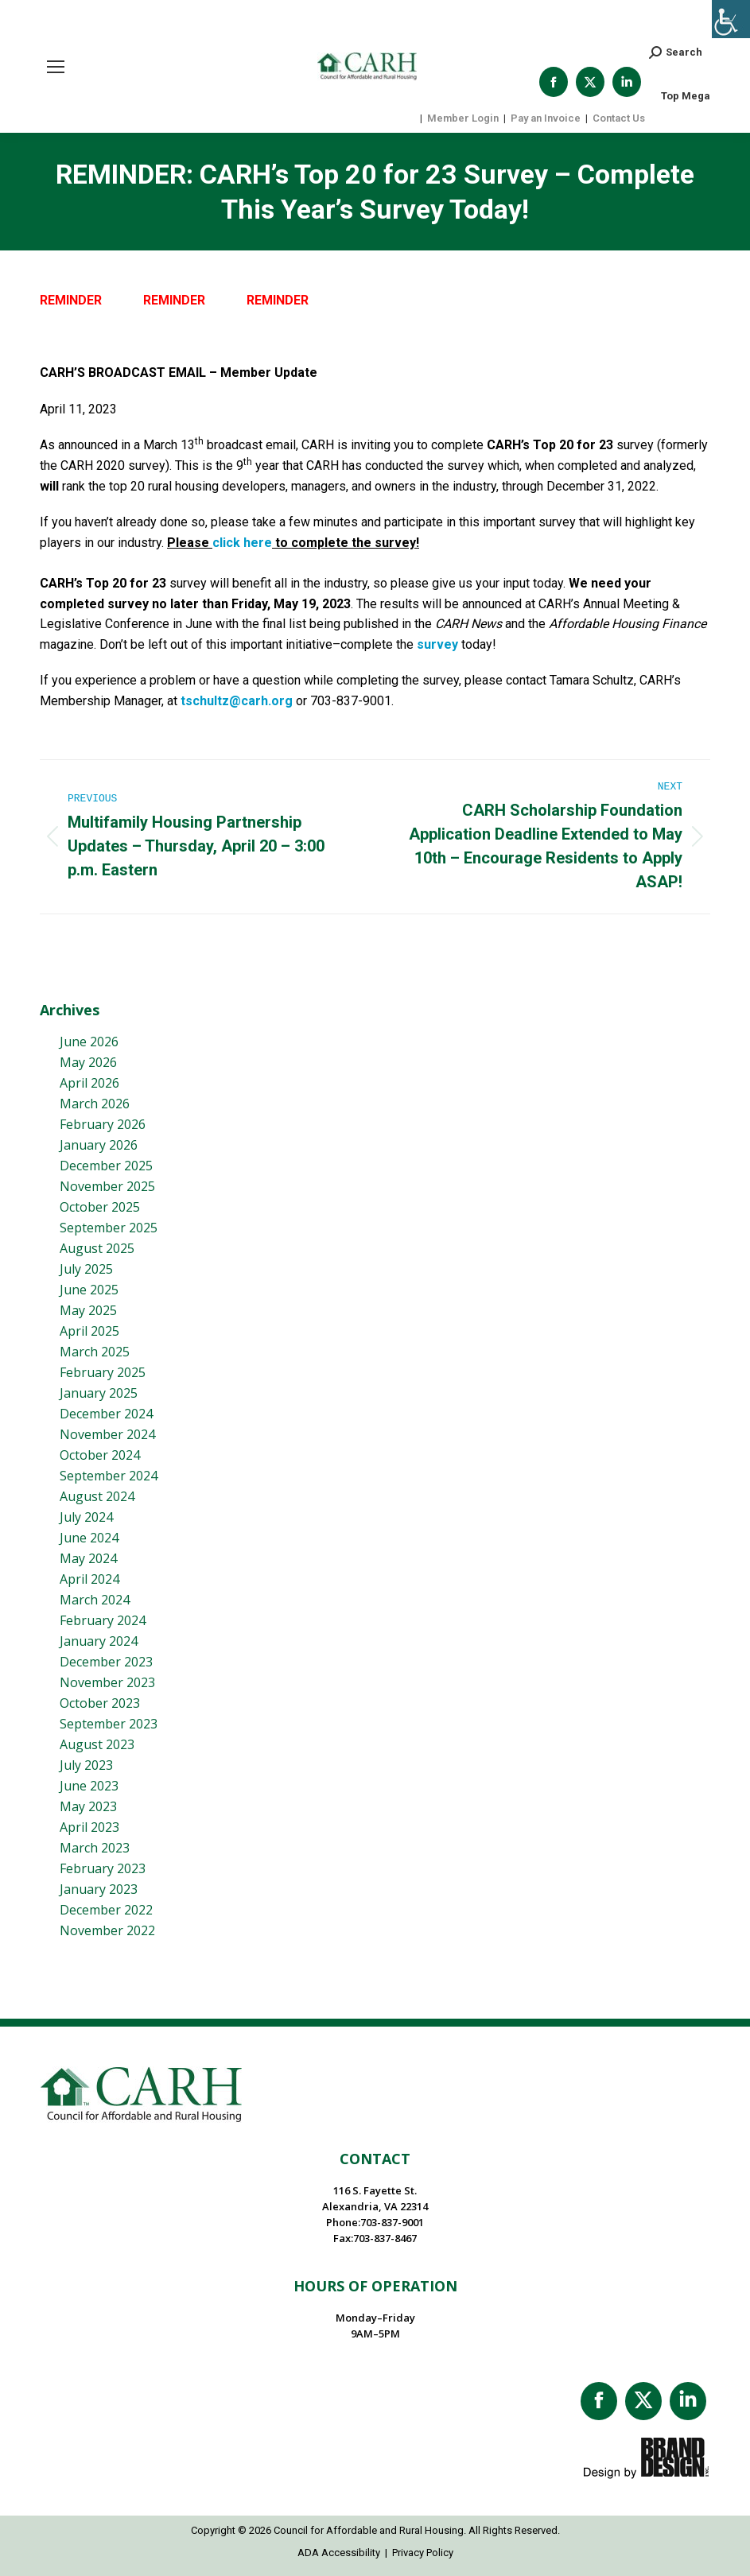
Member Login (463, 118)
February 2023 (103, 1868)
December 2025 (106, 1166)
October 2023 (100, 1703)
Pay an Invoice (546, 118)
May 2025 (88, 1310)
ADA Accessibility (338, 2553)
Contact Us (619, 118)
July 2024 (86, 1517)
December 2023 (106, 1662)
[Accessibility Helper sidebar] (731, 19)
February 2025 (103, 1372)
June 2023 (89, 1786)
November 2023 (107, 1682)
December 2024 (106, 1414)
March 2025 (95, 1352)
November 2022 (107, 1930)
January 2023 (99, 1889)
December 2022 (106, 1910)
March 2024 (95, 1600)
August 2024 (97, 1496)
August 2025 (97, 1248)
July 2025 (86, 1269)
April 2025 (89, 1331)
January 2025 (99, 1393)
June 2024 (89, 1538)
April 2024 (89, 1579)
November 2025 (107, 1186)
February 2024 (103, 1620)
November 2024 (107, 1434)
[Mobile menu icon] (56, 67)
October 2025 (100, 1207)
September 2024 (108, 1476)
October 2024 (100, 1455)
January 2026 (99, 1145)
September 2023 (108, 1724)
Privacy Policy (422, 2553)
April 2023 (89, 1827)
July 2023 (86, 1765)
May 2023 (88, 1806)
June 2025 (89, 1290)
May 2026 (88, 1062)
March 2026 (95, 1103)
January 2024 (99, 1641)
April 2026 (89, 1083)
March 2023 (95, 1848)
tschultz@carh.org (237, 700)
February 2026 (103, 1124)
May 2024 (88, 1558)
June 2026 (89, 1041)
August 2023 (97, 1744)
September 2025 (108, 1228)
